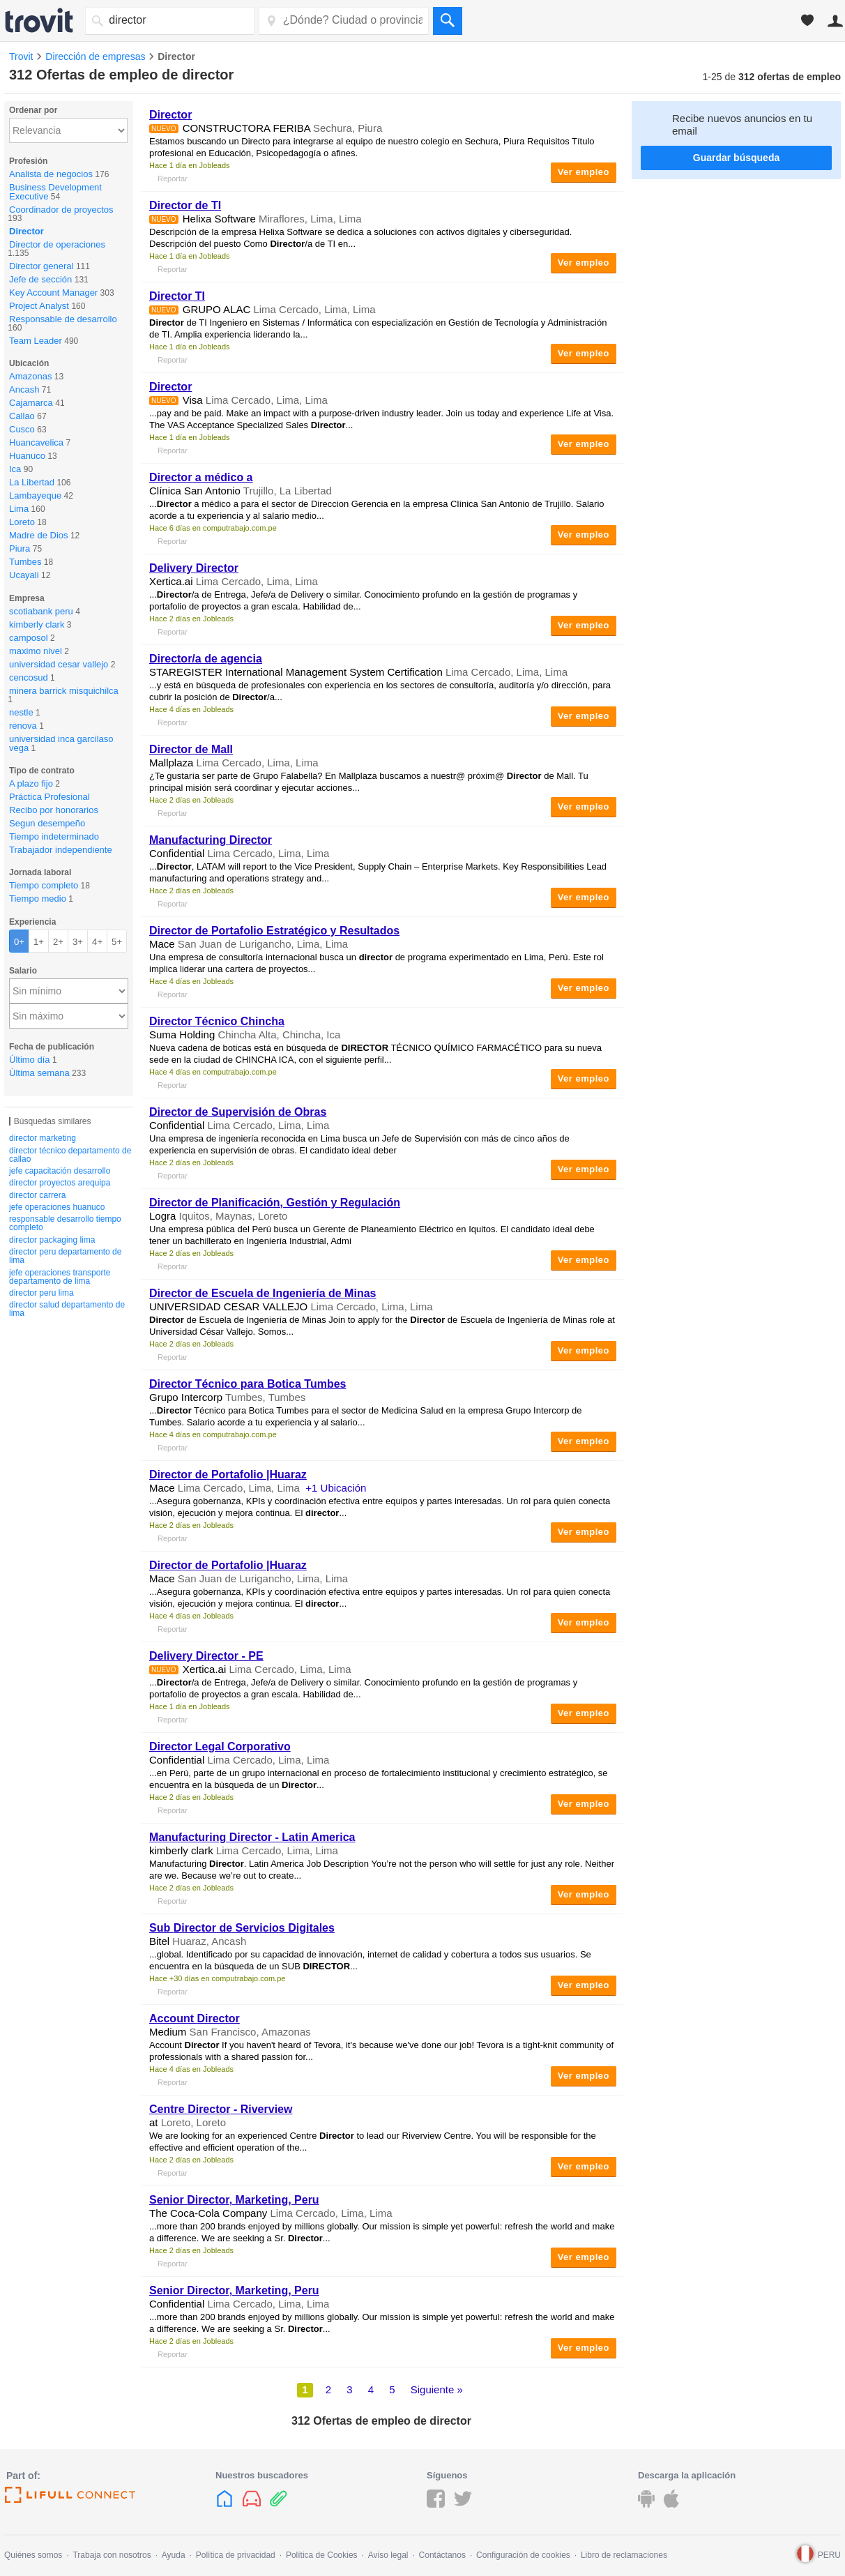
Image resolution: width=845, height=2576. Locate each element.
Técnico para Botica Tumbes (247, 1384)
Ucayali (24, 575)
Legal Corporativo (220, 1746)
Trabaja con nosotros (112, 2555)
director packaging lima (52, 1240)
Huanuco (27, 455)
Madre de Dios (38, 535)
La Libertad (31, 482)
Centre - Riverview (220, 2109)
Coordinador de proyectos (61, 209)
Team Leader (35, 340)
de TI (185, 205)
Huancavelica (36, 442)
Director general (41, 266)
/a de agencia (205, 659)
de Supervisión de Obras (237, 1112)
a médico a (201, 477)
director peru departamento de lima (65, 1256)
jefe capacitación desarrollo (59, 1171)
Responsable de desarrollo (63, 319)
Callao (22, 416)
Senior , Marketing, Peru (234, 2200)
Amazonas (30, 376)
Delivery (193, 568)
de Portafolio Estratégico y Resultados (274, 931)
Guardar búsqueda (736, 157)
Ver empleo (583, 172)
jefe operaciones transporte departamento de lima (59, 1276)
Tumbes (25, 561)
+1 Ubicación (335, 1488)
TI (177, 296)
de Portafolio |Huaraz (228, 1474)
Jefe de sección (40, 279)
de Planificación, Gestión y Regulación (274, 1203)
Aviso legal (388, 2555)
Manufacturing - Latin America (252, 1837)
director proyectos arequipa (59, 1183)
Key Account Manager (53, 292)
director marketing (42, 1138)
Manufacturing (210, 840)
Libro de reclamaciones (624, 2555)
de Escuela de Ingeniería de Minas (262, 1293)
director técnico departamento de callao (70, 1154)
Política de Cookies (322, 2555)
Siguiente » (437, 2389)
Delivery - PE (206, 1656)
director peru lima (41, 1293)
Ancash (24, 389)
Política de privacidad (235, 2555)
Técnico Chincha (216, 1021)
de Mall (191, 749)
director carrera (37, 1195)
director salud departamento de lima (67, 1309)
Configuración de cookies (523, 2555)
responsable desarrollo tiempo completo (65, 1223)
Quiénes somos (33, 2555)
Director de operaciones (57, 244)
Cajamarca (31, 402)
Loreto (22, 522)
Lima (19, 508)
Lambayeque (35, 495)
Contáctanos (442, 2555)
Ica (15, 469)
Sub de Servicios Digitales (242, 1928)
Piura (19, 548)
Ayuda (173, 2555)
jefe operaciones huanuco (57, 1207)
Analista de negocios (51, 174)
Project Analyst (39, 306)
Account (194, 2018)
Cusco (22, 429)
